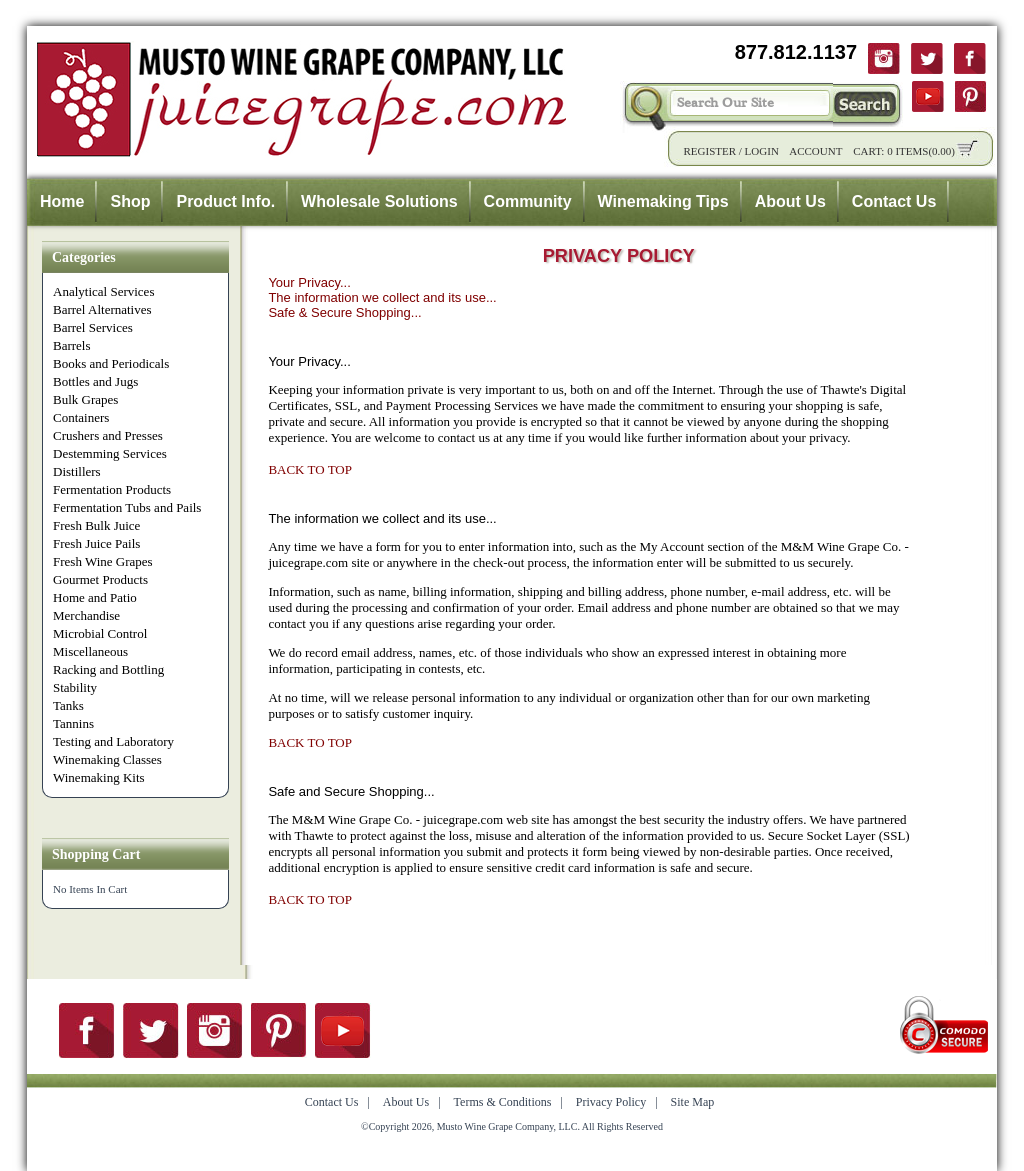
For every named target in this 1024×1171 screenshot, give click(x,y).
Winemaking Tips (663, 201)
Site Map (693, 1102)
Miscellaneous (90, 651)
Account (815, 151)
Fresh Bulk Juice (96, 525)
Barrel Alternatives (102, 309)
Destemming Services (110, 453)
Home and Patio (95, 597)
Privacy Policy (611, 1102)
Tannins (73, 723)
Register (709, 151)
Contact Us (894, 201)
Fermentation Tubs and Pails (127, 507)
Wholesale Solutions (379, 201)
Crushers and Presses (108, 435)
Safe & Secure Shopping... (344, 312)
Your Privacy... (309, 282)
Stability (75, 687)
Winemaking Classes (107, 759)
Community (528, 201)
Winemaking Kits (99, 777)
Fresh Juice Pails (96, 543)
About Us (790, 201)
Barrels (72, 345)
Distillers (77, 471)
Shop (130, 201)
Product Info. (225, 201)
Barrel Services (93, 327)
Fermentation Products (112, 489)
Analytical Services (103, 291)
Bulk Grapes (85, 399)
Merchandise (86, 615)
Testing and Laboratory (113, 741)
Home (62, 201)
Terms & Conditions (503, 1102)
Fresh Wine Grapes (103, 561)
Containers (81, 417)
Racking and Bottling (108, 669)
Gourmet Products (100, 579)
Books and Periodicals (111, 363)
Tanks (68, 705)
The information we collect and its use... (382, 297)
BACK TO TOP (310, 469)
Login (762, 151)
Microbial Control (100, 633)
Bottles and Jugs (95, 381)
